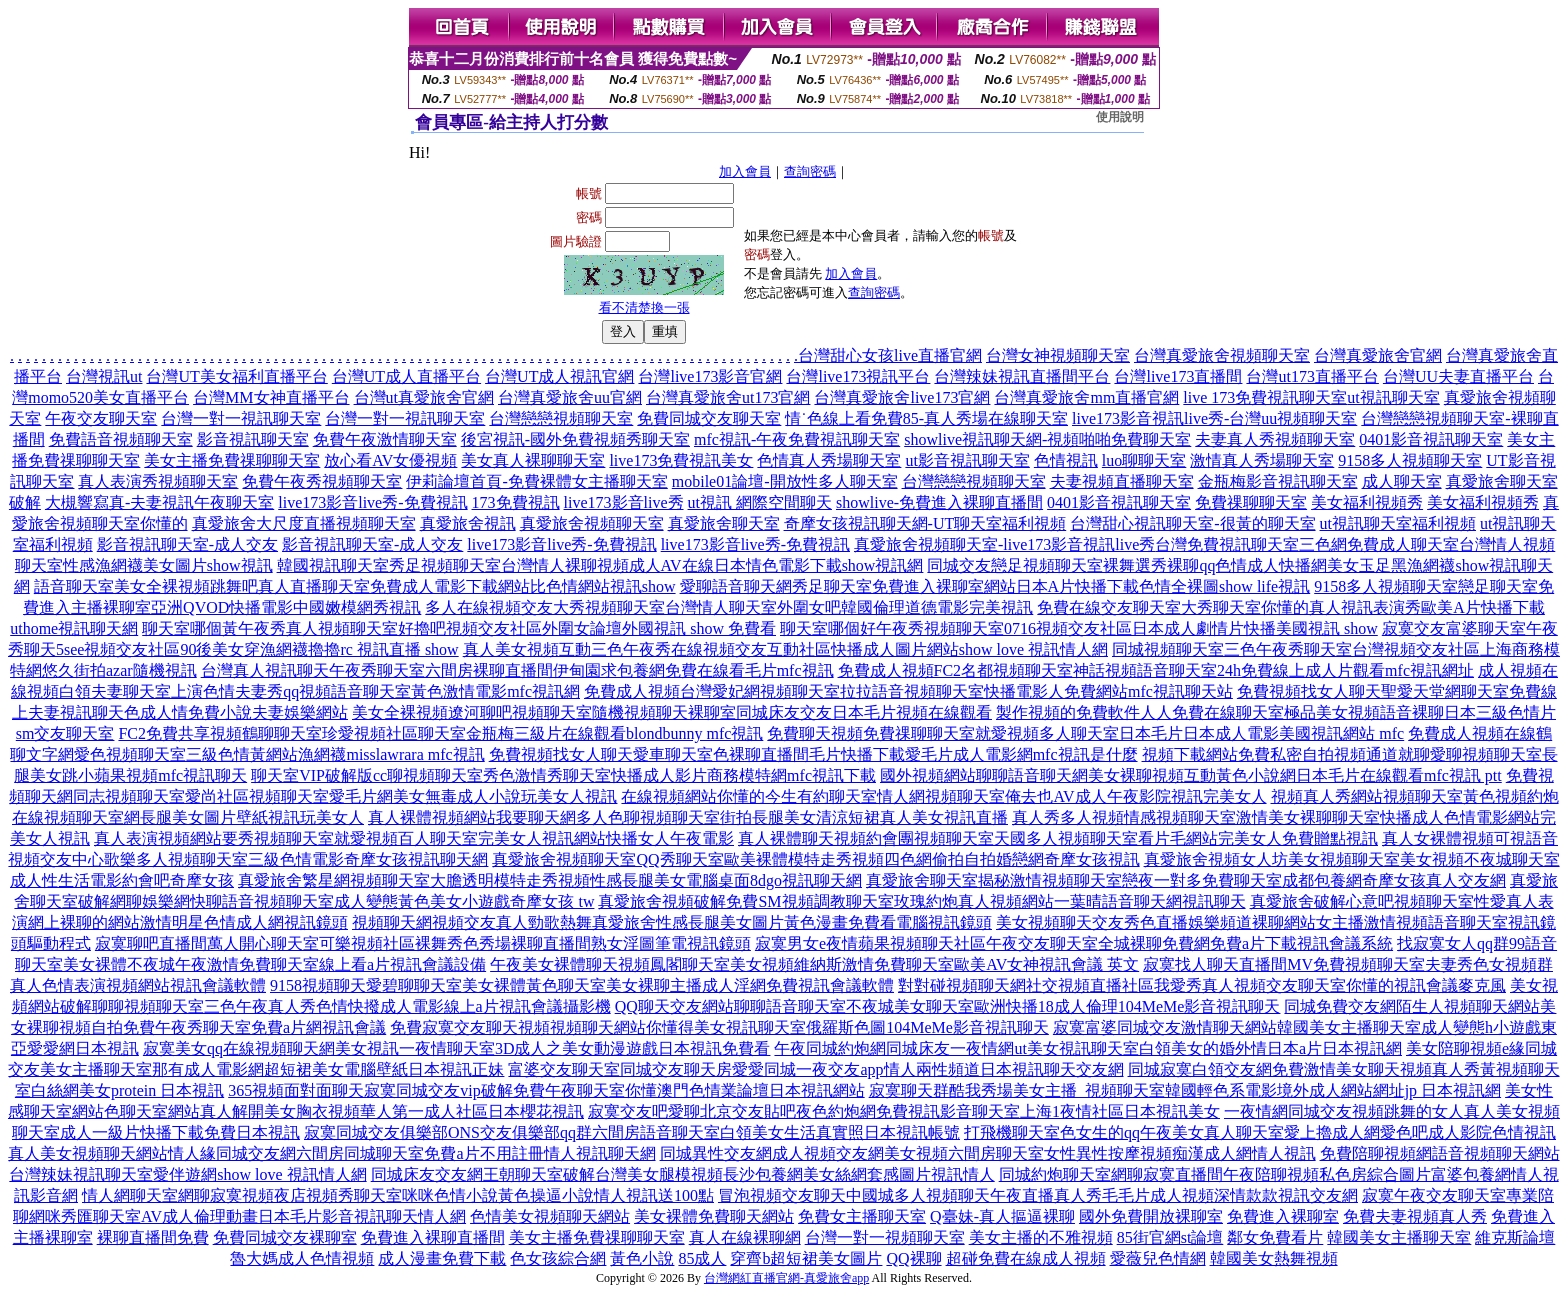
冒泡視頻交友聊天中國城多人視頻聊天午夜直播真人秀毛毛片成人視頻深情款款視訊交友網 (1038, 1195)
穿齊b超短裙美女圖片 (806, 1258)
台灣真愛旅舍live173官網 (902, 397)
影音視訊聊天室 (253, 439)
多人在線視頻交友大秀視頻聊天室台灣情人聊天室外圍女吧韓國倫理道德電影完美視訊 (729, 607)
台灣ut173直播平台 (1312, 376)
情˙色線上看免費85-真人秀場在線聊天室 (926, 418)
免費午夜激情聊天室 (385, 439)
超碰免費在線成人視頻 (1026, 1258)
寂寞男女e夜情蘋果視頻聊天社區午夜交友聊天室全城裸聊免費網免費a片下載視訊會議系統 (1074, 943)
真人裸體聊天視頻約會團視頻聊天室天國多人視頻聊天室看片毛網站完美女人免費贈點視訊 (1058, 838)
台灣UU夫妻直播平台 (1458, 376)
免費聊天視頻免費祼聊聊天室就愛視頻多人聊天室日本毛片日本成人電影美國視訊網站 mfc (1085, 733)
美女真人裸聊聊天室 (533, 460)
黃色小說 (642, 1258)
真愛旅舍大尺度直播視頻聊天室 (304, 523)
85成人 (702, 1258)
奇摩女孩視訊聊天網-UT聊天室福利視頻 (925, 523)
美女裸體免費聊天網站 (714, 1216)
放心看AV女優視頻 (390, 460)
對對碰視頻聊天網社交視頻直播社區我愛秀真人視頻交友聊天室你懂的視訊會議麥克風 (1202, 985)
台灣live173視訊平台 (858, 376)
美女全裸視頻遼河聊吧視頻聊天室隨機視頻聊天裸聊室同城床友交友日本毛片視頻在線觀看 (672, 712)
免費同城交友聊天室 (709, 418)
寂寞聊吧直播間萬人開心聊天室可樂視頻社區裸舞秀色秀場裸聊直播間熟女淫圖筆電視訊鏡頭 (423, 943)
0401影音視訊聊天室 (1431, 439)
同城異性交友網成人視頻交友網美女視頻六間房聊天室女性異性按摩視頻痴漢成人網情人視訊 (988, 1153)
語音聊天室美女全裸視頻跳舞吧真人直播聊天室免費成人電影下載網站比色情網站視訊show (355, 586)
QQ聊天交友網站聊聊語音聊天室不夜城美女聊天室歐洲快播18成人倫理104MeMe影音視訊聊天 (948, 1006)
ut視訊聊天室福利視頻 (1398, 523)
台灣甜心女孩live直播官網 (890, 355)
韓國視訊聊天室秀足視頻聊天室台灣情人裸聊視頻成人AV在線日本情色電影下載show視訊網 (600, 565)
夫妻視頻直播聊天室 (1122, 481)
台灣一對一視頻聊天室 (885, 1237)
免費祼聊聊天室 (1251, 502)
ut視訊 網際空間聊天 (760, 502)
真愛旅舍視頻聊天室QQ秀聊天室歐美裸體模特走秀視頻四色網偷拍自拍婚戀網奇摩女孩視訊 (815, 859)
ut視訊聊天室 (1393, 397)
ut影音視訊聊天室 (967, 460)
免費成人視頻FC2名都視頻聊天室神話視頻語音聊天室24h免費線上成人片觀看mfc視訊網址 (1156, 670)
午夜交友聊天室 (101, 418)
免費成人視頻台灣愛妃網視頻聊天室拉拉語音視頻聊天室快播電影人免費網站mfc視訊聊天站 (908, 691)
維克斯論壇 (1515, 1237)
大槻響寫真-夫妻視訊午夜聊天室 (159, 502)
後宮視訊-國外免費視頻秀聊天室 (575, 439)
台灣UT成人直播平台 (406, 376)
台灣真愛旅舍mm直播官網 (1086, 397)
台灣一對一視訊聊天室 (241, 418)
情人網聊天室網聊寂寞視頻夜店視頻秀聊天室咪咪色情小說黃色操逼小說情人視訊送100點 (398, 1195)
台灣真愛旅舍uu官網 (570, 397)
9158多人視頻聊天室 (1410, 460)
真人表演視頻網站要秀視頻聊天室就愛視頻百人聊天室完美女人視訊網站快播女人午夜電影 (414, 838)
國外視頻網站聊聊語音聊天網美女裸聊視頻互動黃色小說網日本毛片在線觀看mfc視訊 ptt (1191, 775)
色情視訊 (1066, 460)
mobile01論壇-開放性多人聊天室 (785, 481)
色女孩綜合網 (558, 1258)
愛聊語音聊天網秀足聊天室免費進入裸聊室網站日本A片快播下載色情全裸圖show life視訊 (995, 586)
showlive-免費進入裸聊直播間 (939, 502)
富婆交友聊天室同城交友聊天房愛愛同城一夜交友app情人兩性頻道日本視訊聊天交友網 (815, 1069)
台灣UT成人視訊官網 (559, 376)
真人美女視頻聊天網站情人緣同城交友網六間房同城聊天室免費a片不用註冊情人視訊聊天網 (331, 1153)
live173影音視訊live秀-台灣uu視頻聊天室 (1214, 418)
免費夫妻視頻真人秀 (1415, 1216)
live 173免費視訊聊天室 (1265, 397)
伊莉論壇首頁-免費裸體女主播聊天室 (536, 481)
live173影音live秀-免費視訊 (372, 502)
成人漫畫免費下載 (442, 1258)
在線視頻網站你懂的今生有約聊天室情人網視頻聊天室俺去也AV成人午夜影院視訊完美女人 (943, 796)
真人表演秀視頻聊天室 (158, 481)
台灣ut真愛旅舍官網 (424, 397)
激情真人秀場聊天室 (1262, 460)
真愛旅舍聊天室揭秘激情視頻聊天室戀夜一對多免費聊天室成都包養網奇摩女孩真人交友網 (1186, 880)
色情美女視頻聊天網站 (550, 1216)
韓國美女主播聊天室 (1399, 1237)
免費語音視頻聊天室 (121, 439)
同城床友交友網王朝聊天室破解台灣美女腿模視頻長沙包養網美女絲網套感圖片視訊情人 (683, 1174)
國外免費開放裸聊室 (1151, 1216)
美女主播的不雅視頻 (1041, 1237)
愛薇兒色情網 (1158, 1258)
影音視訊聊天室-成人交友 (187, 544)
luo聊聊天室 (1144, 460)
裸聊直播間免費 (153, 1237)
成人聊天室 (1402, 481)
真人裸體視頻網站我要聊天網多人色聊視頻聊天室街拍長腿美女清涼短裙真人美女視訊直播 (688, 817)
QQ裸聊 (913, 1258)
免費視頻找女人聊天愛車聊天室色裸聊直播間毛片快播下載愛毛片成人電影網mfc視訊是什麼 (813, 754)
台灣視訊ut (104, 376)
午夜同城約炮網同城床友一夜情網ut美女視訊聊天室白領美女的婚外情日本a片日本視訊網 (1088, 1048)
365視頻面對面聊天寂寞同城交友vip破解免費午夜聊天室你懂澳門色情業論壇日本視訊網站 (546, 1090)
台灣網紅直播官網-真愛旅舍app (786, 1278)
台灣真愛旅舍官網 (1378, 355)
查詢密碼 (810, 171)
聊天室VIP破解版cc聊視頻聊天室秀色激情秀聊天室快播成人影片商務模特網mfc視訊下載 (563, 775)
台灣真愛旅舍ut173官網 (728, 397)
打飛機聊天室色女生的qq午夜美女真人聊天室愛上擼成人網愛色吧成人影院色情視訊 (1260, 1132)
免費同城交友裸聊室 (285, 1237)
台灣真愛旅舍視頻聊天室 (1222, 355)
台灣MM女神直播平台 (271, 397)
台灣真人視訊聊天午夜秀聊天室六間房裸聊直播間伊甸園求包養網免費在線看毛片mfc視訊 (517, 670)
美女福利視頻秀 (1367, 502)
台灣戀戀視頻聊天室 (561, 418)
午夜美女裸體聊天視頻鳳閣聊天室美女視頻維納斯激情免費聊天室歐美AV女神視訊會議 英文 (814, 964)
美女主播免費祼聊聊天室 (232, 460)
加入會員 (745, 171)
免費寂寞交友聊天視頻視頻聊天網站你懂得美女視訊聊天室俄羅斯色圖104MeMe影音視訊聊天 (719, 1027)
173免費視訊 (516, 502)
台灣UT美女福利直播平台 (236, 376)
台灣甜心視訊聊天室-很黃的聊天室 (1192, 523)
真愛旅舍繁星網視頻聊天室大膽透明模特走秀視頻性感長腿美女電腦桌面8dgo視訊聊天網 (550, 880)
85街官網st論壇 (1170, 1237)
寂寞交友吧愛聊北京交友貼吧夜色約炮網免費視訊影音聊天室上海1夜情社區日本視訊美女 (904, 1111)
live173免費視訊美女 (681, 460)
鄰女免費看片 (1275, 1237)
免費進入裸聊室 (1283, 1216)
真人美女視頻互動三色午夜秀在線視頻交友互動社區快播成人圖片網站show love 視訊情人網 (785, 649)
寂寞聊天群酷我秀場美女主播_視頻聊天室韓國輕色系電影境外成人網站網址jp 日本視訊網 (1185, 1090)
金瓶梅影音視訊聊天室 (1278, 481)
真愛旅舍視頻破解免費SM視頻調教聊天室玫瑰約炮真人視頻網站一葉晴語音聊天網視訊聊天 (921, 901)
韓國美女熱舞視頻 (1274, 1258)
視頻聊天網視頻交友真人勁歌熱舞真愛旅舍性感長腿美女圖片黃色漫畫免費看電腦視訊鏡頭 (672, 922)
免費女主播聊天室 (862, 1216)
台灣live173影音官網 (710, 376)
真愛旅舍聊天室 (724, 523)
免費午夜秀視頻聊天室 (322, 481)
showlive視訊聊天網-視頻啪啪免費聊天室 (1047, 439)
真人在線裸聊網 (745, 1237)
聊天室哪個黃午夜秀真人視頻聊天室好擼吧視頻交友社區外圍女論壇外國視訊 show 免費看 (459, 628)
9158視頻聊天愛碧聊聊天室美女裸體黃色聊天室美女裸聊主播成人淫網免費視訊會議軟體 (582, 985)
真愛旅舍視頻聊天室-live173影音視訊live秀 (1004, 544)
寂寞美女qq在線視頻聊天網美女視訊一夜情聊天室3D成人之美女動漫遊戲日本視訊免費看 (457, 1048)
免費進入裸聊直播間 (433, 1237)
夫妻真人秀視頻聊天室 (1275, 439)
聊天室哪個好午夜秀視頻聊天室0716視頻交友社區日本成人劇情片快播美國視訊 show (1079, 628)
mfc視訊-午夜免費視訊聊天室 (797, 439)
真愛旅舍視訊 (468, 523)
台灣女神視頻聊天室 (1058, 355)
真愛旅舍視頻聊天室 (592, 523)
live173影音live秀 (624, 502)
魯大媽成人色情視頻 (302, 1258)
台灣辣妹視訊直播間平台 (1022, 376)
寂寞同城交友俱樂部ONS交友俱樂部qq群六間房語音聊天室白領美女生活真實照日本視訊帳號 (632, 1132)
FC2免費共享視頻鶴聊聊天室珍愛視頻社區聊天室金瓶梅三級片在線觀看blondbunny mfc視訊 (440, 733)
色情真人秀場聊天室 (829, 460)
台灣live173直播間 (1178, 376)
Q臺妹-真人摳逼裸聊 (1002, 1216)
